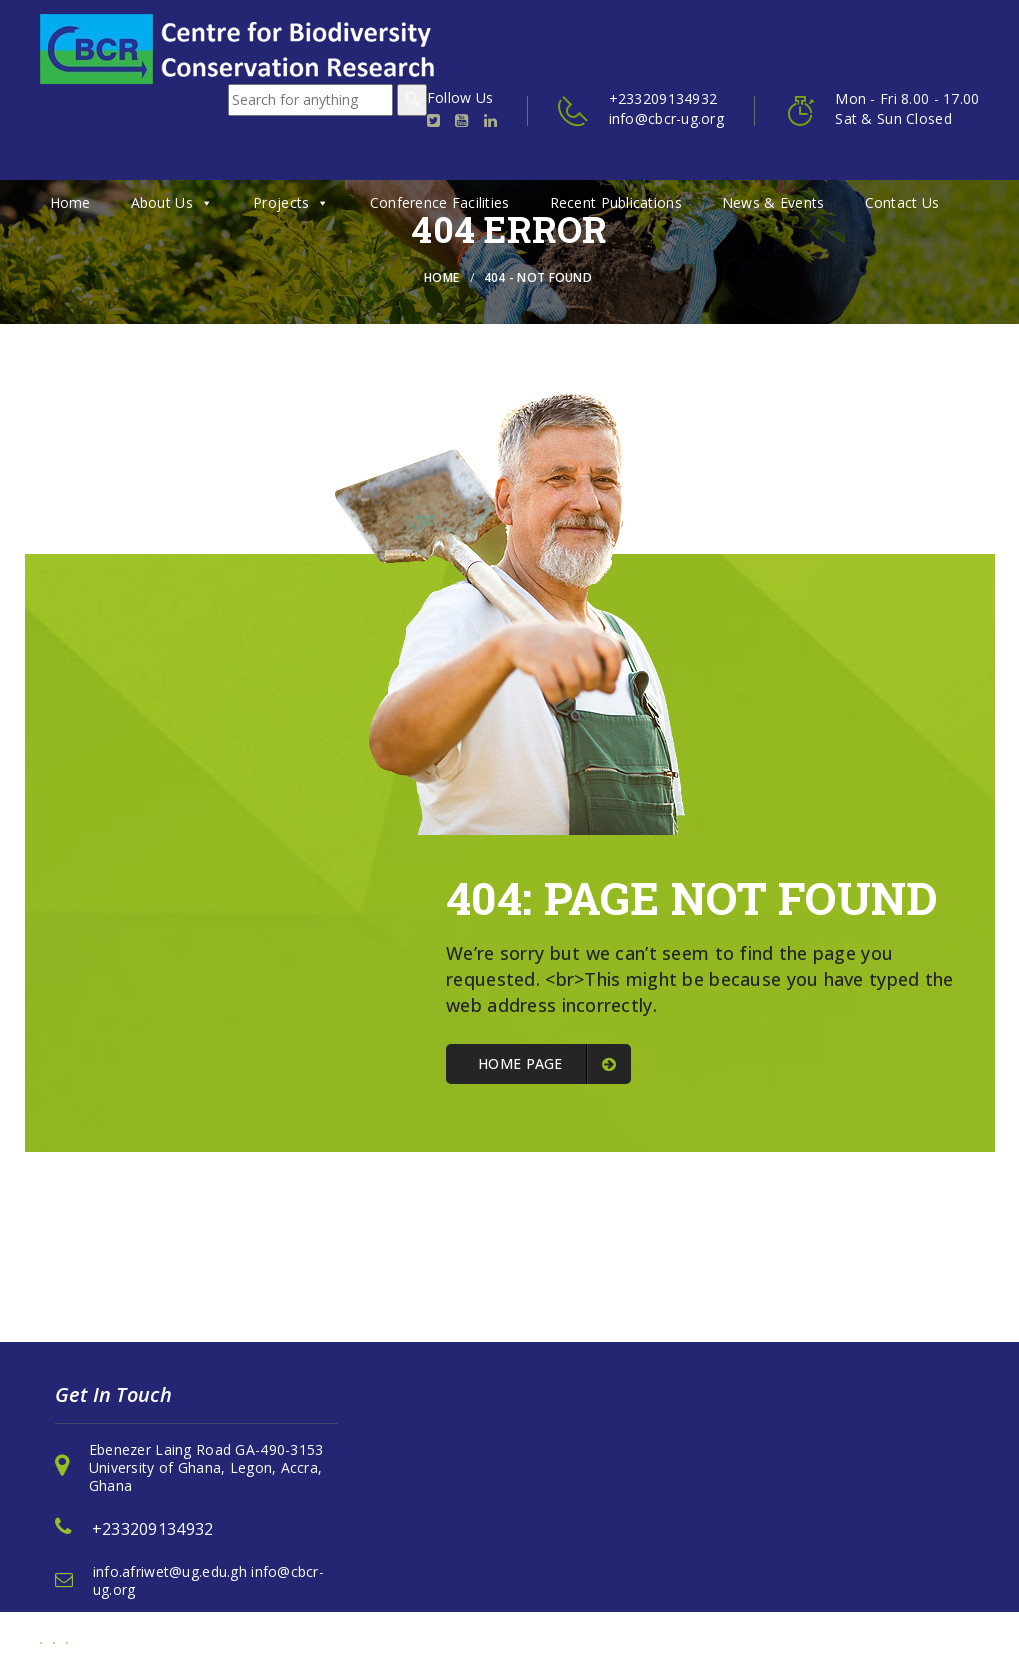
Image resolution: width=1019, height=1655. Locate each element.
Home (70, 202)
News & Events (773, 202)
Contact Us (902, 202)
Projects (291, 202)
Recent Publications (616, 202)
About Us (172, 202)
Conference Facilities (440, 202)
